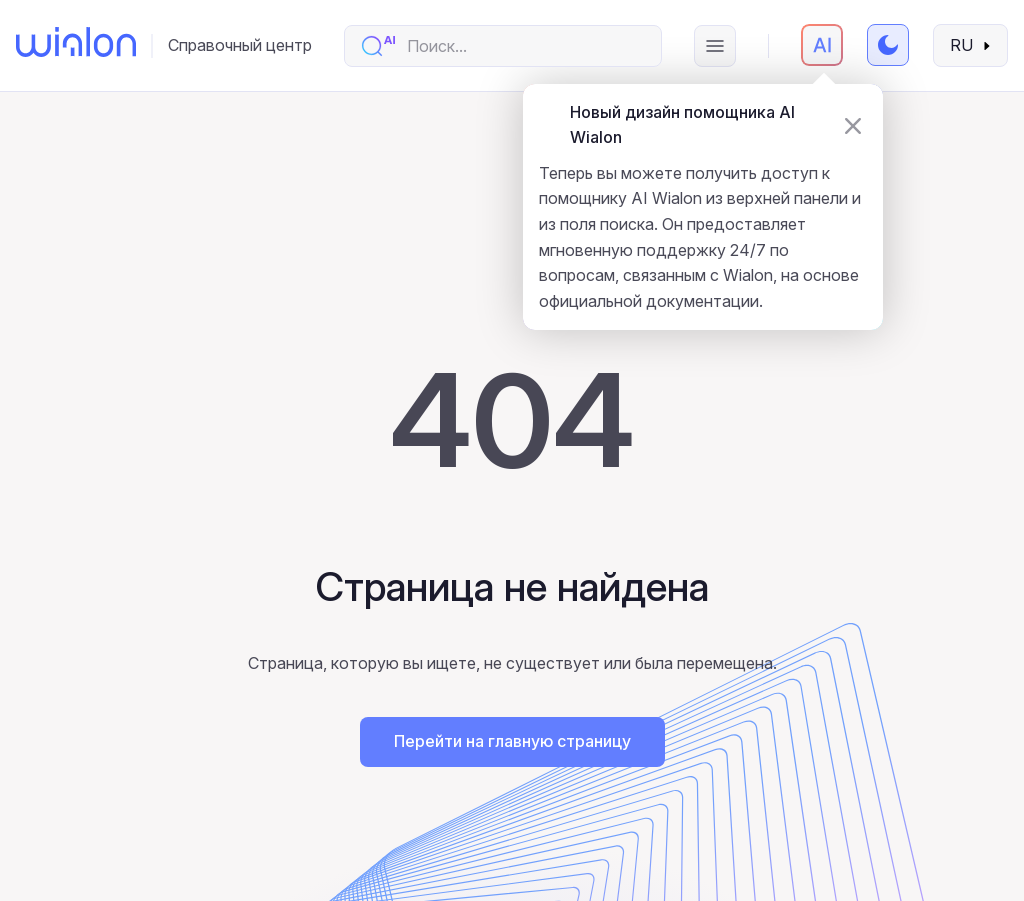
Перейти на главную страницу (512, 741)
